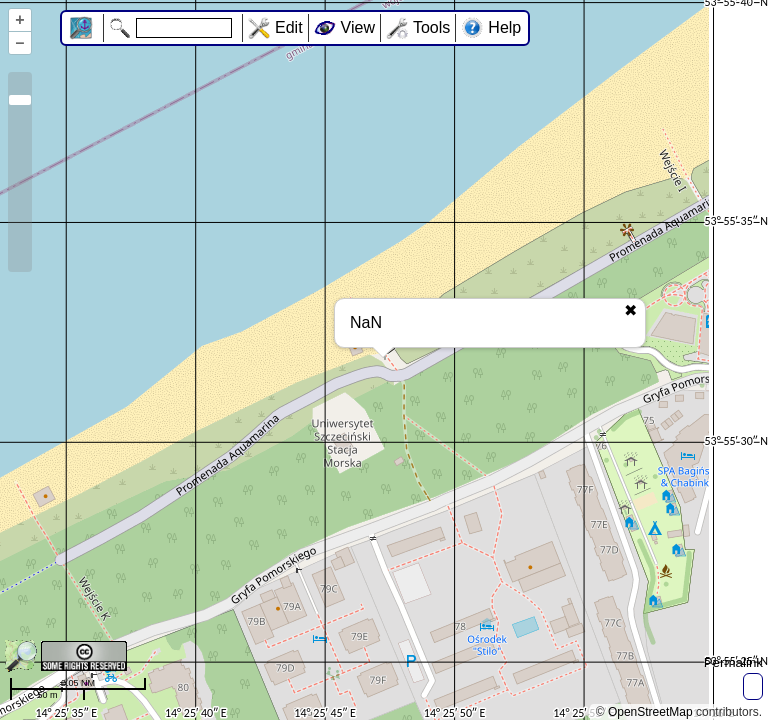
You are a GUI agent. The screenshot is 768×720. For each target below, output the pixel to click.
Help (504, 27)
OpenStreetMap (650, 712)
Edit (289, 27)
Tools (431, 27)
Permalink (733, 662)
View (358, 27)
